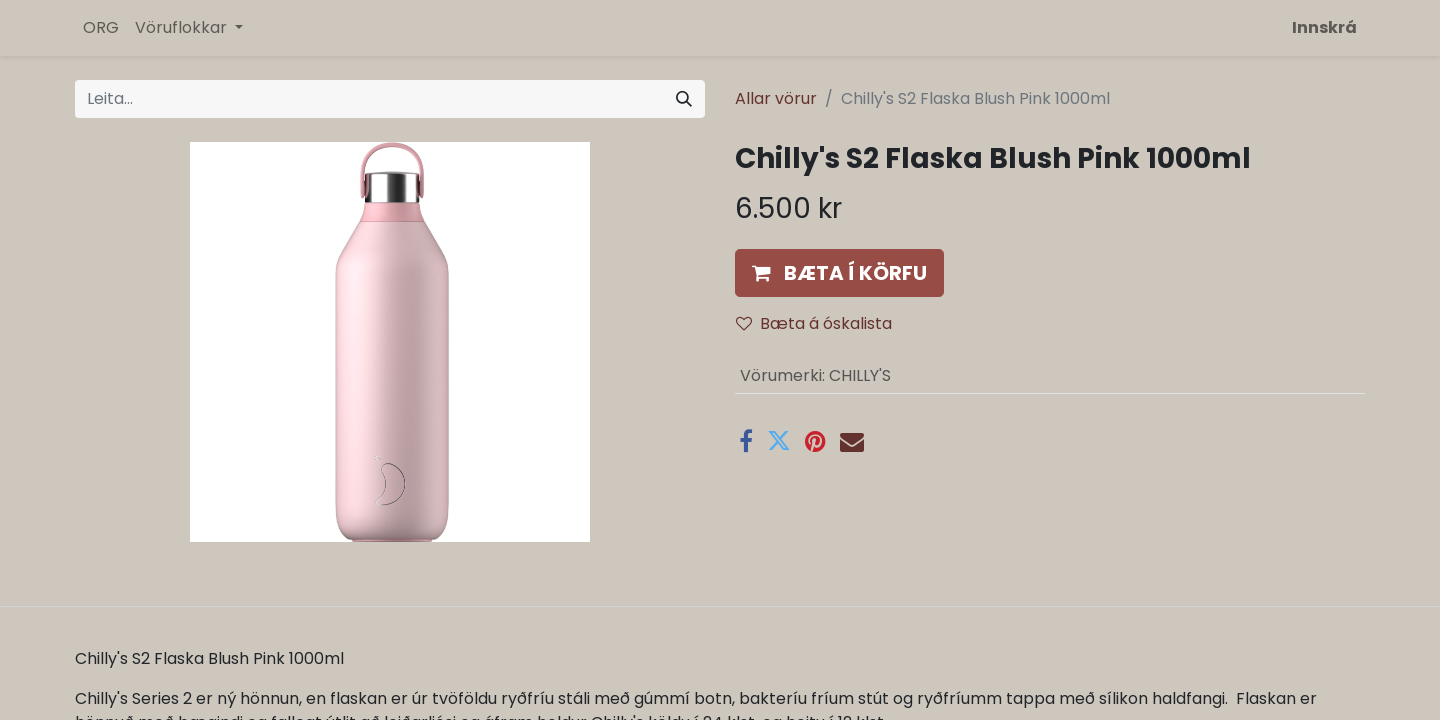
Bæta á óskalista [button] (814, 323)
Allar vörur (776, 98)
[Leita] (684, 99)
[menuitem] (101, 28)
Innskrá (1324, 27)
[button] (839, 273)
